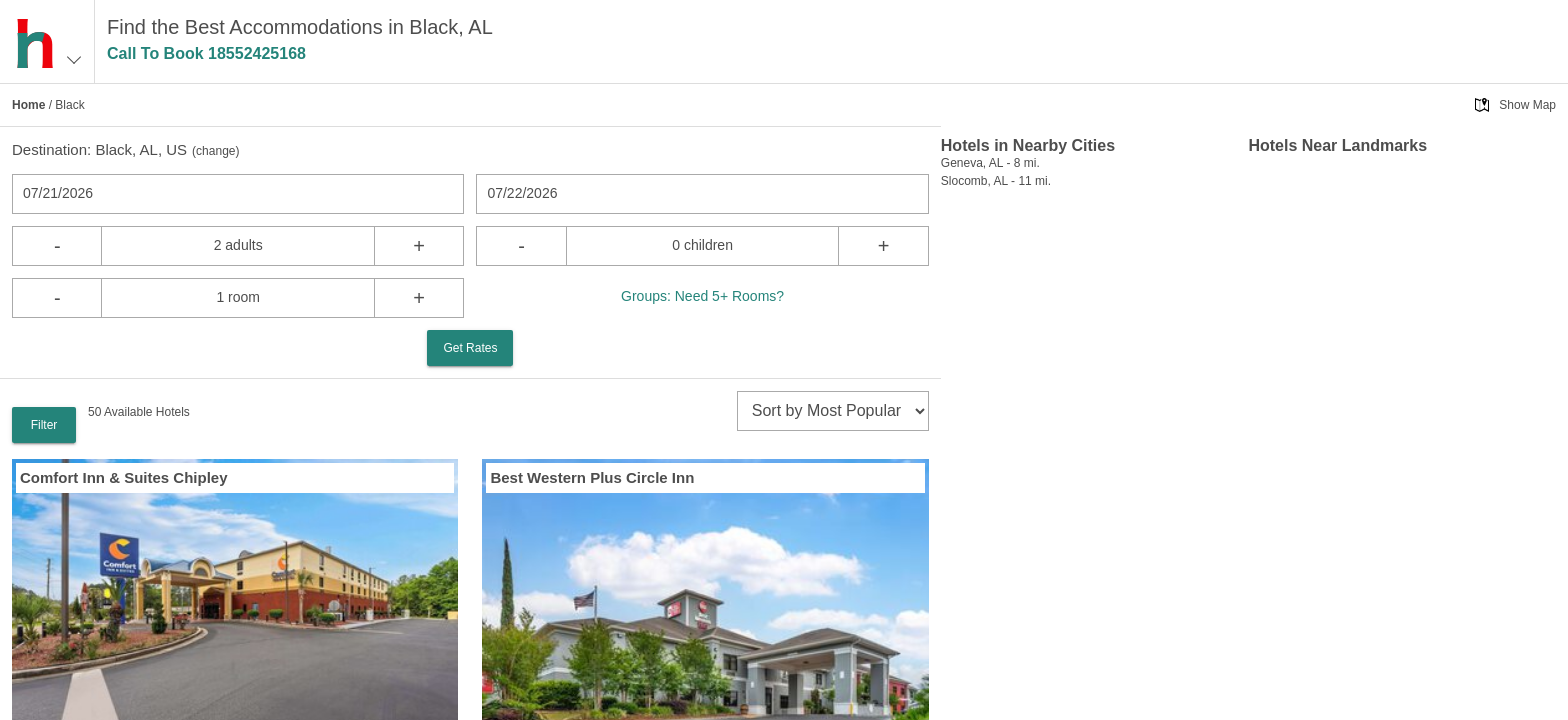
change (215, 151)
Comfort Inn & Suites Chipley (124, 477)
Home (28, 105)
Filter (44, 425)
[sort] (833, 411)
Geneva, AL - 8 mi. (990, 163)
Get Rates (470, 348)
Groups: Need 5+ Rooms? (702, 296)
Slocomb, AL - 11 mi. (996, 181)
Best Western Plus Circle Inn (592, 477)
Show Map (1527, 105)
